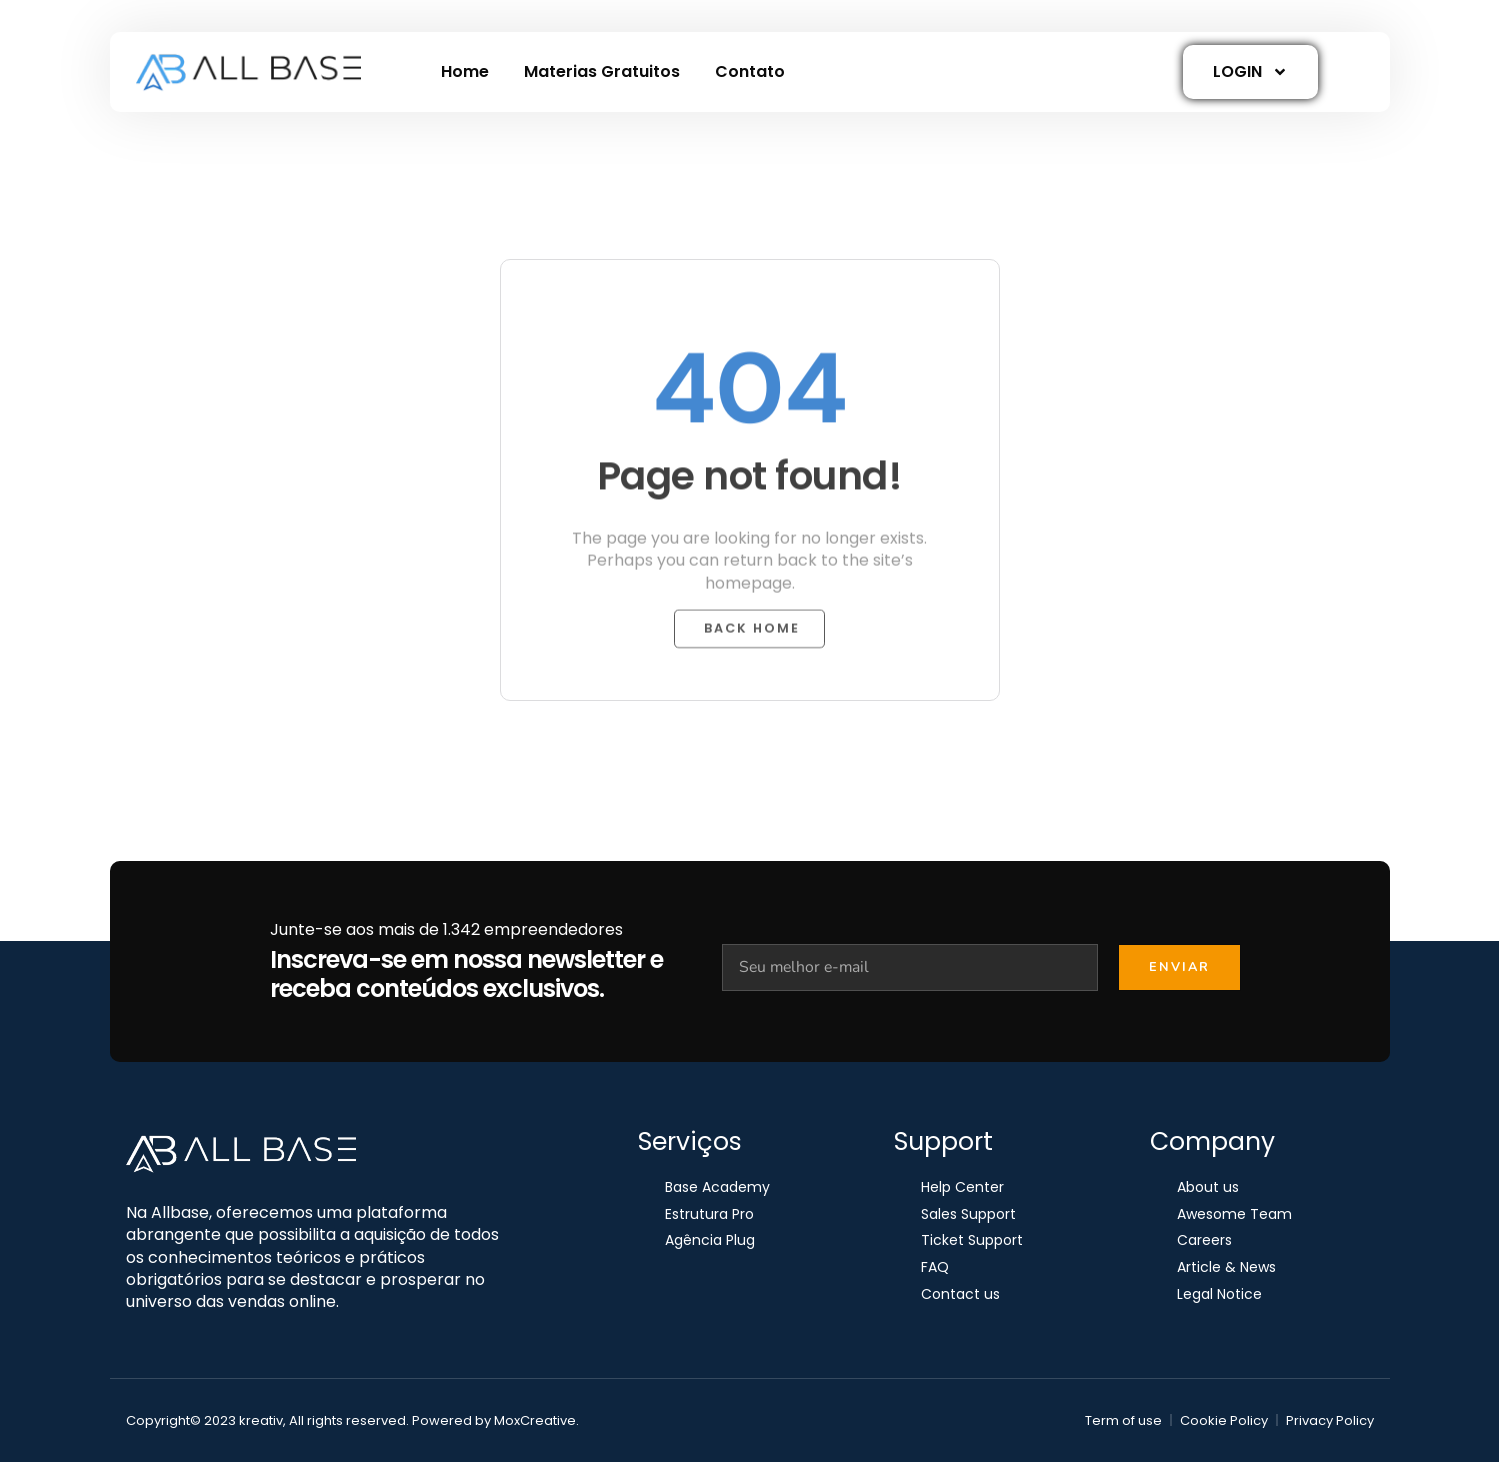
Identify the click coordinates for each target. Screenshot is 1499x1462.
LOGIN (1250, 72)
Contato (750, 71)
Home (465, 71)
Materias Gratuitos (602, 71)
